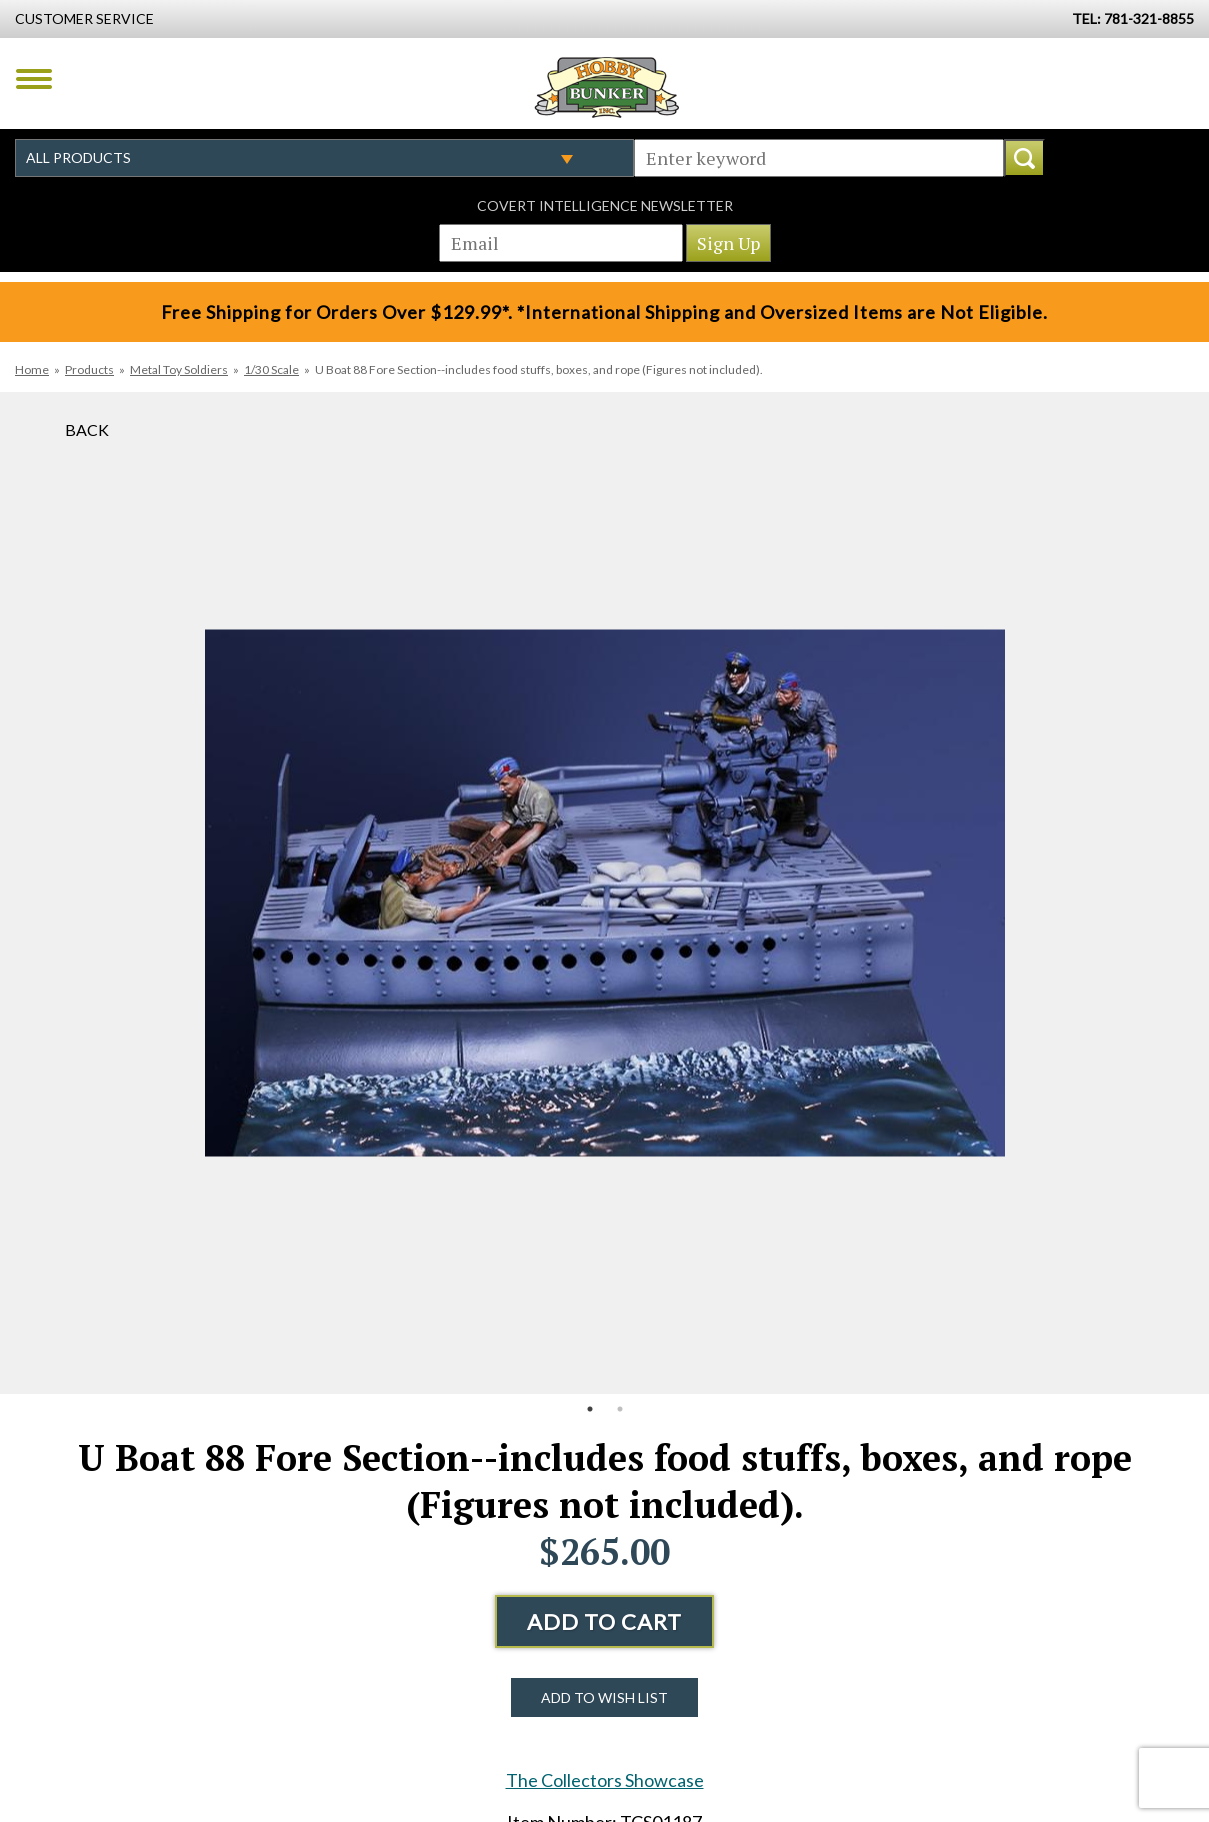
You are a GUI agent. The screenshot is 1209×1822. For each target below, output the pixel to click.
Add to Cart (604, 1621)
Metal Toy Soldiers (179, 369)
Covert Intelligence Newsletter (605, 205)
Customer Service (84, 18)
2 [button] (620, 1409)
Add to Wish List (604, 1697)
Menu (34, 79)
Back (87, 429)
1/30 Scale (271, 369)
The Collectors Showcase (605, 1780)
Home (32, 369)
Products (89, 369)
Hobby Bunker (606, 87)
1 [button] (590, 1409)
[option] (605, 893)
